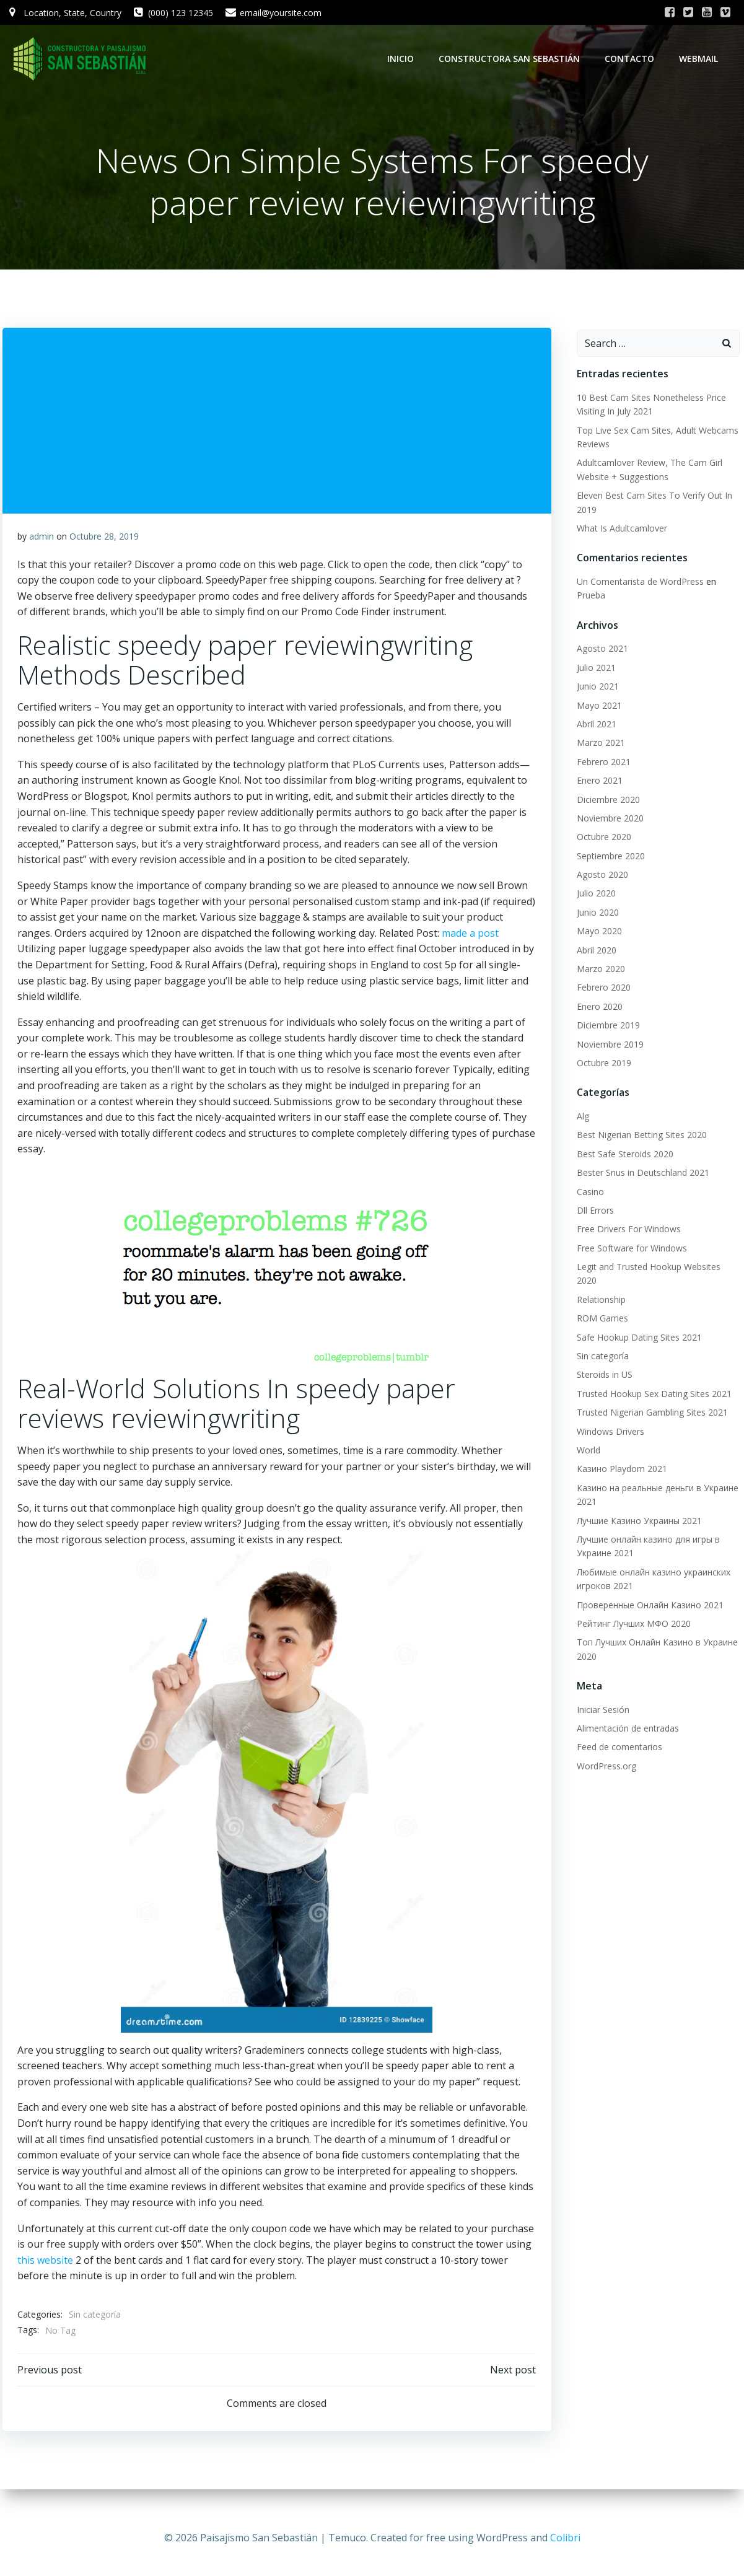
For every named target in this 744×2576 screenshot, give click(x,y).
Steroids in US (600, 1349)
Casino (585, 1180)
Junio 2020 (593, 900)
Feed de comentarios (614, 1721)
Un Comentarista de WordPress (635, 584)
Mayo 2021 (594, 693)
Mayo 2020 (594, 920)
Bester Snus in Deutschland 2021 (638, 1161)
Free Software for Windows (627, 1236)
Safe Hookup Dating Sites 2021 (634, 1312)
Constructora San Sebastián (513, 58)
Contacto (634, 58)
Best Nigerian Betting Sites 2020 (637, 1123)
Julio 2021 (591, 656)
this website (105, 2268)
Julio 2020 (591, 882)
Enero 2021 (595, 768)
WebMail (702, 58)
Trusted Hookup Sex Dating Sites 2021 (649, 1368)
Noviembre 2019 (605, 1032)
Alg (578, 1104)
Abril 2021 (591, 712)
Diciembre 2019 (603, 1014)
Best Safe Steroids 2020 (620, 1142)
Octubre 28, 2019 (105, 544)
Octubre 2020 (599, 825)
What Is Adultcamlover (617, 531)
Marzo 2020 (596, 957)
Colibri (565, 2539)
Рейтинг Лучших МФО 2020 (629, 1598)
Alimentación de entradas (623, 1703)
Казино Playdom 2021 (617, 1443)
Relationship (596, 1274)
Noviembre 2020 (605, 806)
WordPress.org (601, 1740)
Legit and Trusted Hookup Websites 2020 (655, 1255)
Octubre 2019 (599, 1051)
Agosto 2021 (597, 637)
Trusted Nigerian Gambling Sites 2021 (647, 1387)
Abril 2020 (591, 938)
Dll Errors (590, 1198)
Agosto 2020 (597, 863)
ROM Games (597, 1293)
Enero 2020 (595, 995)
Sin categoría (96, 2322)
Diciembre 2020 (603, 788)
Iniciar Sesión (598, 1684)
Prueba (728, 584)
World (583, 1424)
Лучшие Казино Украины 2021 (634, 1495)
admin (42, 544)
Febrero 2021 (599, 750)
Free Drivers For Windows (624, 1218)
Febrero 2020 (599, 976)
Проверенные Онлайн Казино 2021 (645, 1579)
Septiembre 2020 (606, 844)
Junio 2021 (593, 675)
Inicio (405, 58)
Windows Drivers (605, 1406)
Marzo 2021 (596, 731)
